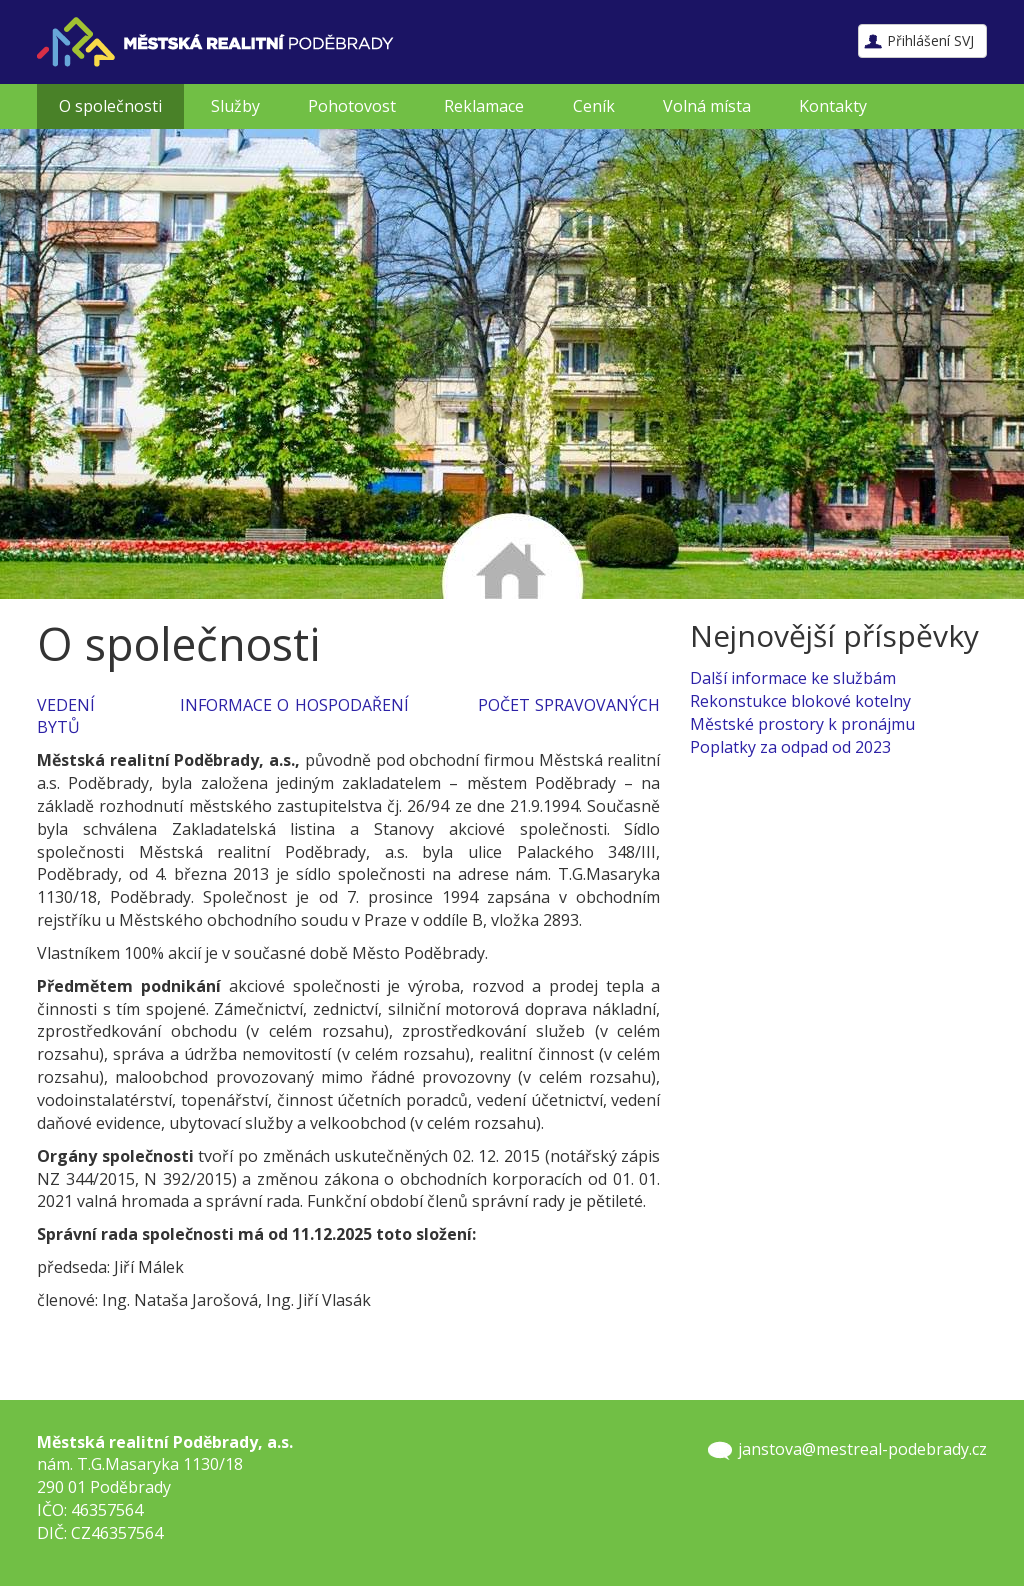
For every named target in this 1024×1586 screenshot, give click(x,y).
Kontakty (833, 106)
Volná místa (707, 106)
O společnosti (110, 106)
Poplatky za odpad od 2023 (790, 747)
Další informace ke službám (793, 678)
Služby (235, 106)
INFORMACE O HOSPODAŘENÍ (294, 705)
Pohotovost (352, 106)
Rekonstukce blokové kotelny (800, 701)
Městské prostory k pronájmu (802, 724)
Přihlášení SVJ (930, 40)
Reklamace (484, 106)
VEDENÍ (66, 705)
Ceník (594, 106)
